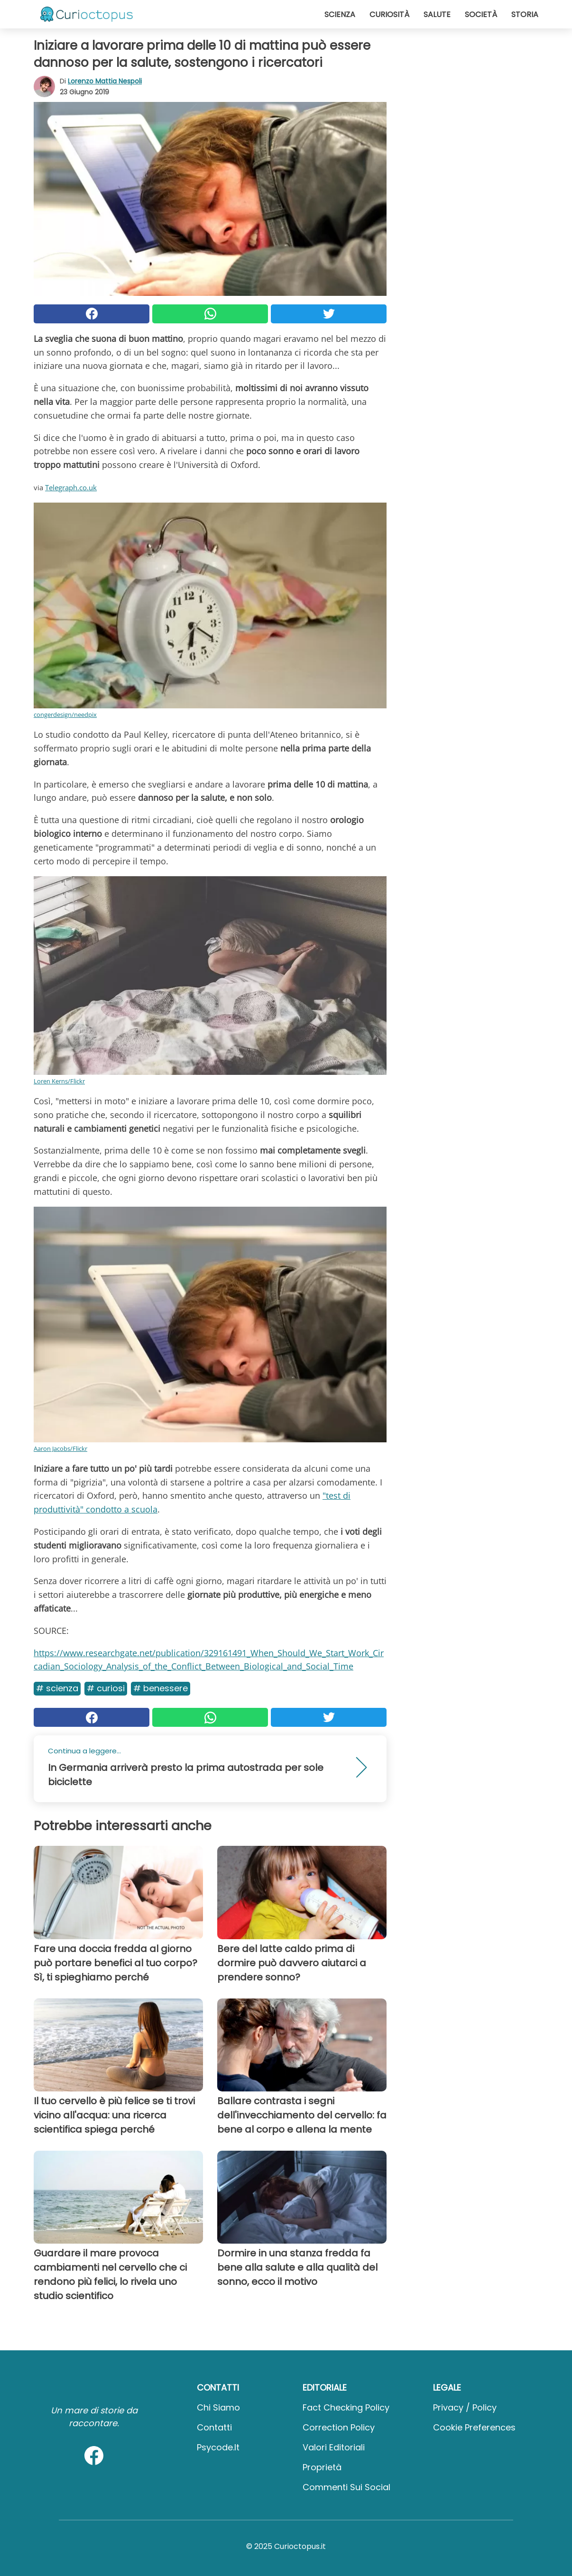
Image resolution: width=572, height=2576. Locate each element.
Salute (437, 14)
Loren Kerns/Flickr (59, 1081)
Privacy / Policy (465, 2407)
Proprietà (322, 2467)
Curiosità (389, 14)
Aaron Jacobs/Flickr (60, 1448)
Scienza (339, 14)
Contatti (214, 2427)
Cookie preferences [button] (474, 2427)
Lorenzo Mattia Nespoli (105, 81)
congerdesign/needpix (65, 714)
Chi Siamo (218, 2407)
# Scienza (57, 1688)
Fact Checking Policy (346, 2407)
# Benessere (160, 1688)
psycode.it (218, 2447)
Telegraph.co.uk (71, 487)
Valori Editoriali (334, 2447)
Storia (524, 14)
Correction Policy (339, 2427)
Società (481, 14)
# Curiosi (106, 1688)
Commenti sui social (346, 2487)
